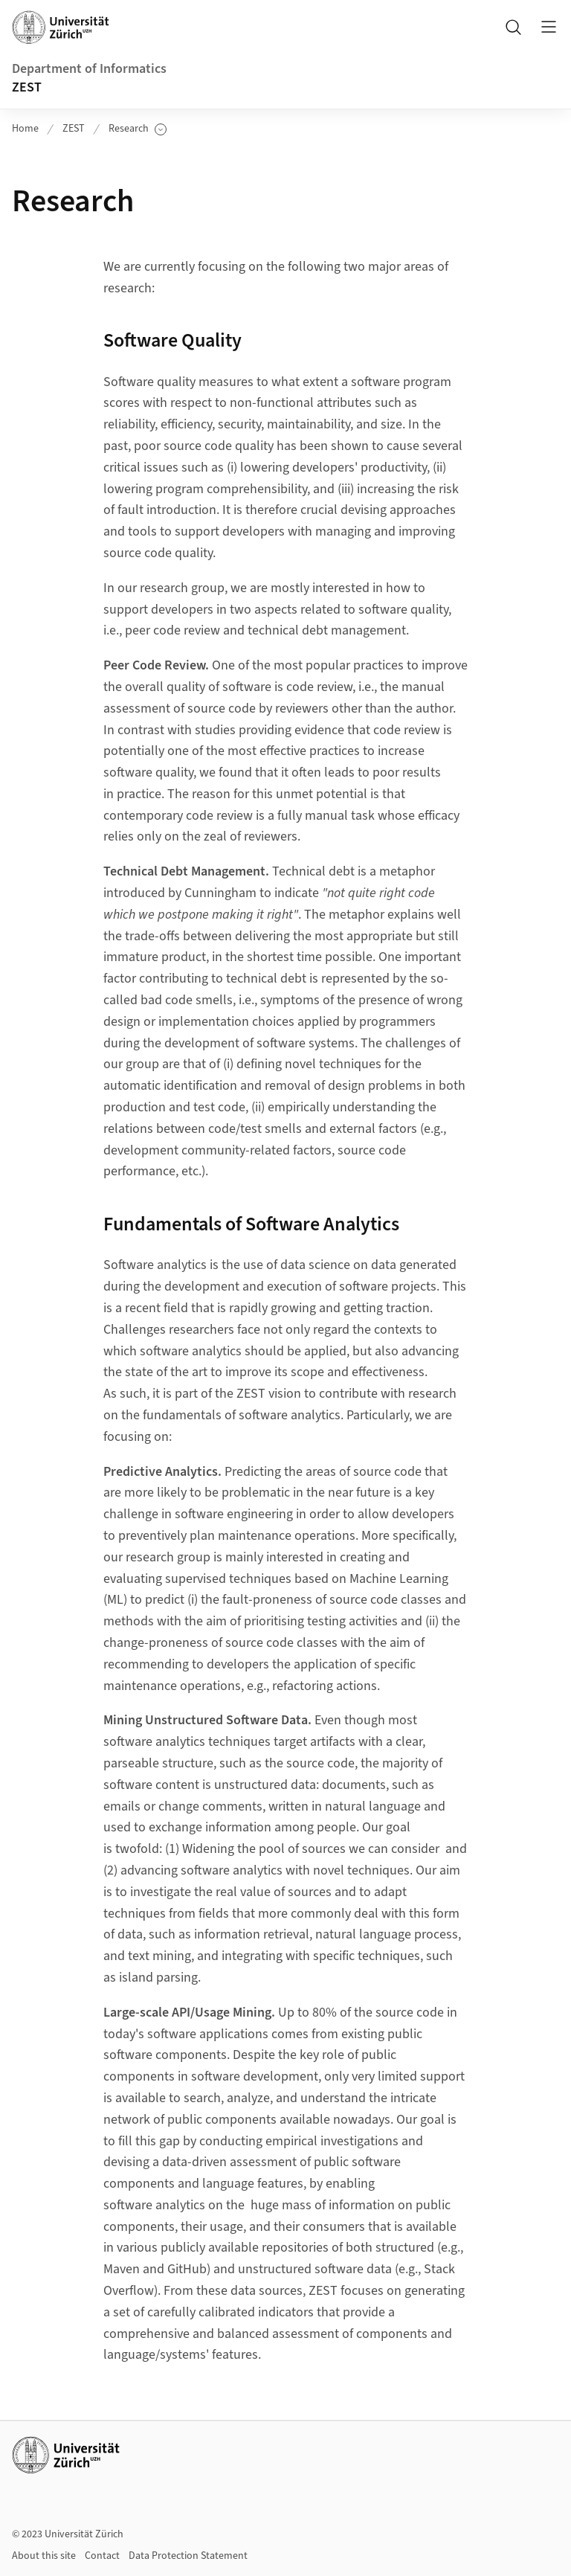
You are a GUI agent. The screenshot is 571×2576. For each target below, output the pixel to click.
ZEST (27, 87)
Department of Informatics (89, 69)
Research (138, 129)
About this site (44, 2555)
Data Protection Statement (188, 2555)
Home (25, 128)
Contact (102, 2555)
